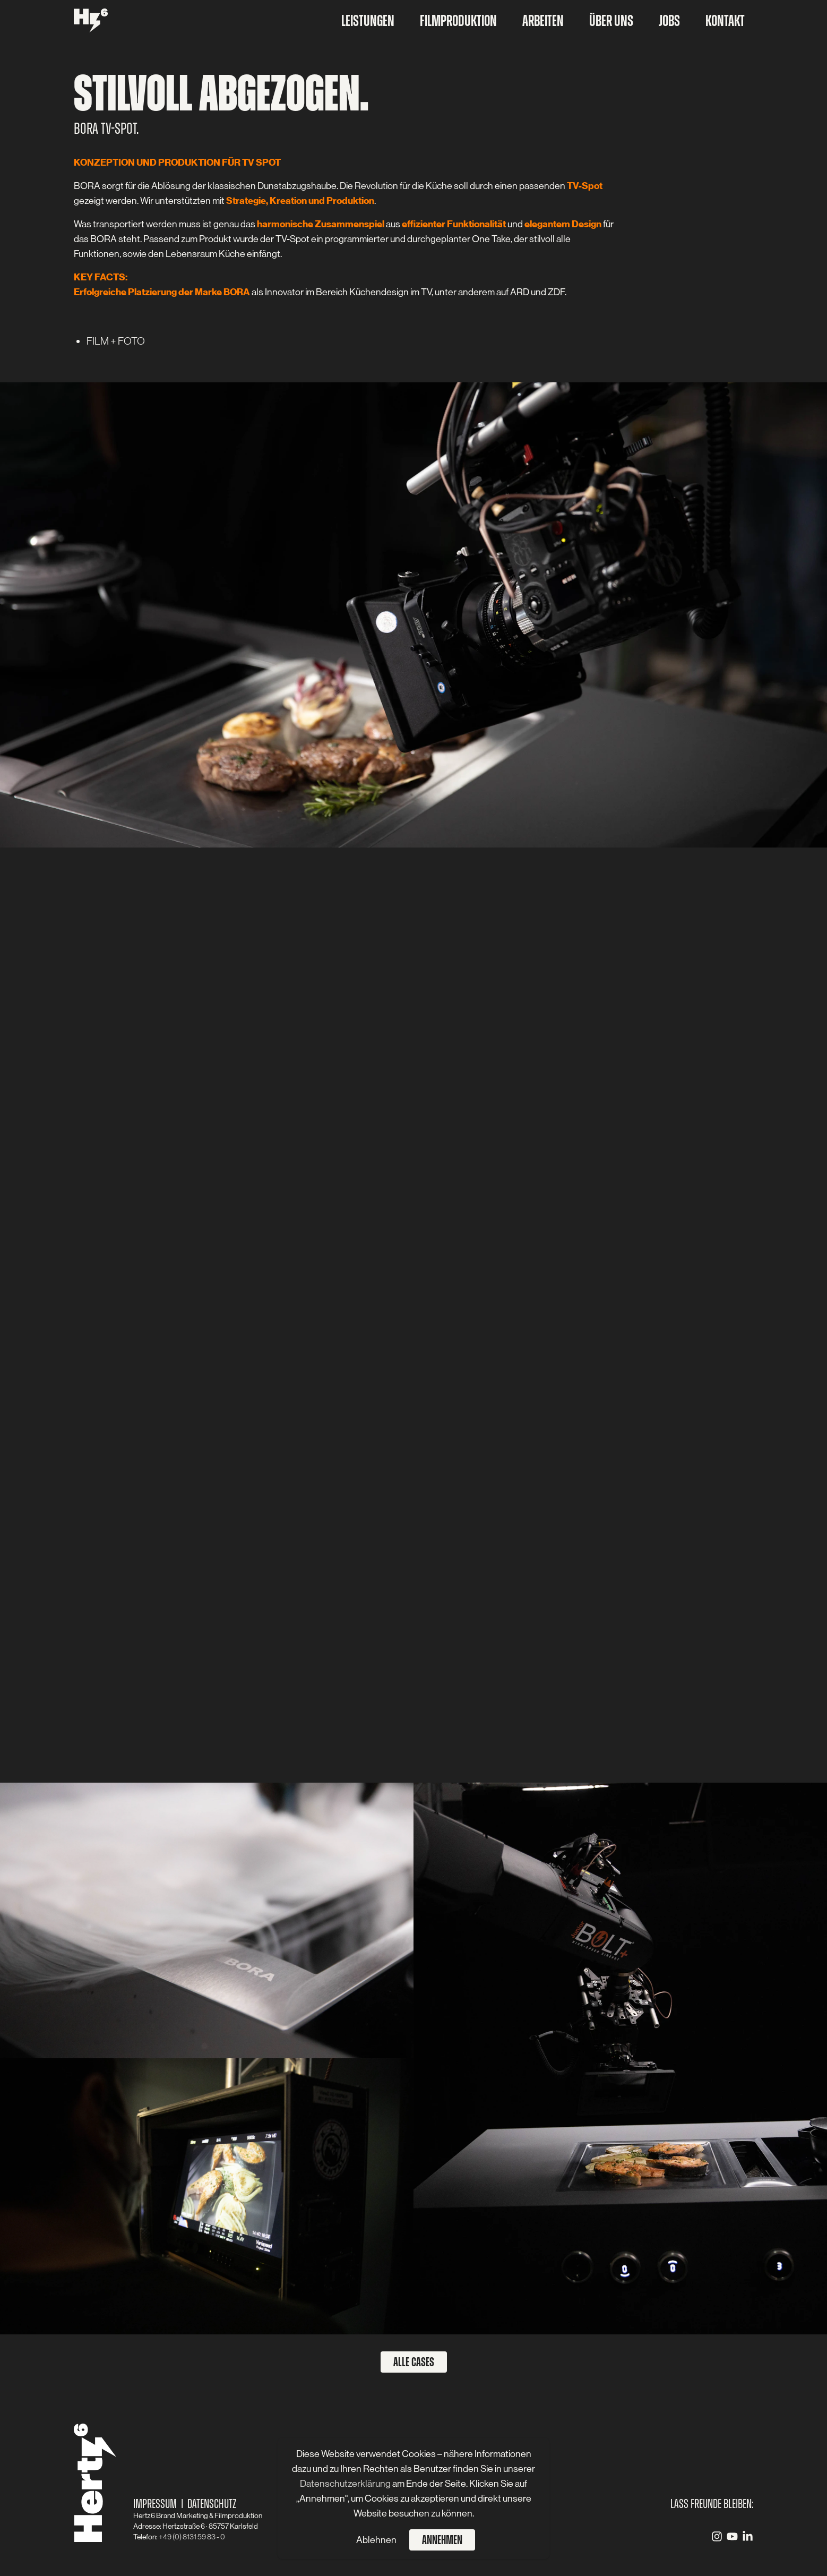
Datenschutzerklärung (346, 2483)
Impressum (155, 2504)
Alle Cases (413, 2362)
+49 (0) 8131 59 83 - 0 (192, 2536)
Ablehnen (376, 2540)
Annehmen (442, 2540)
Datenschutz (211, 2504)
